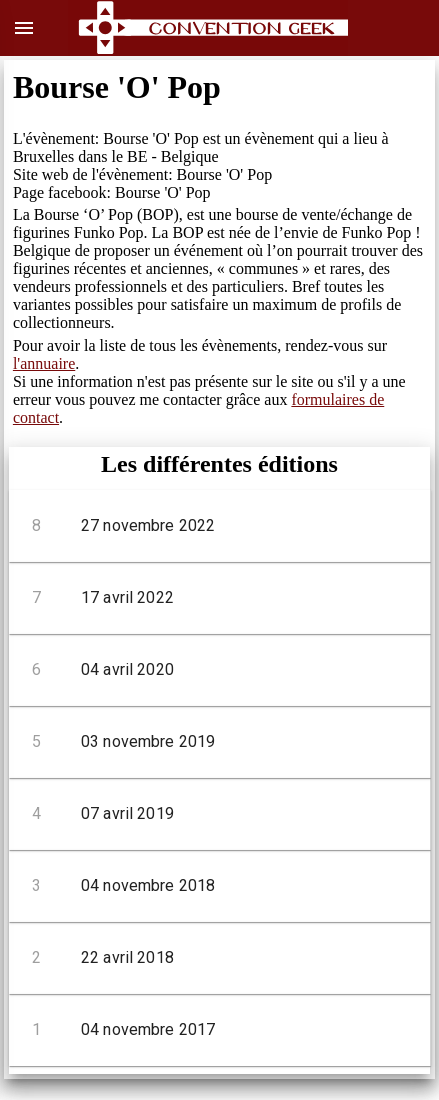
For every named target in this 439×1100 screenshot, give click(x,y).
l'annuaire (44, 363)
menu (24, 28)
